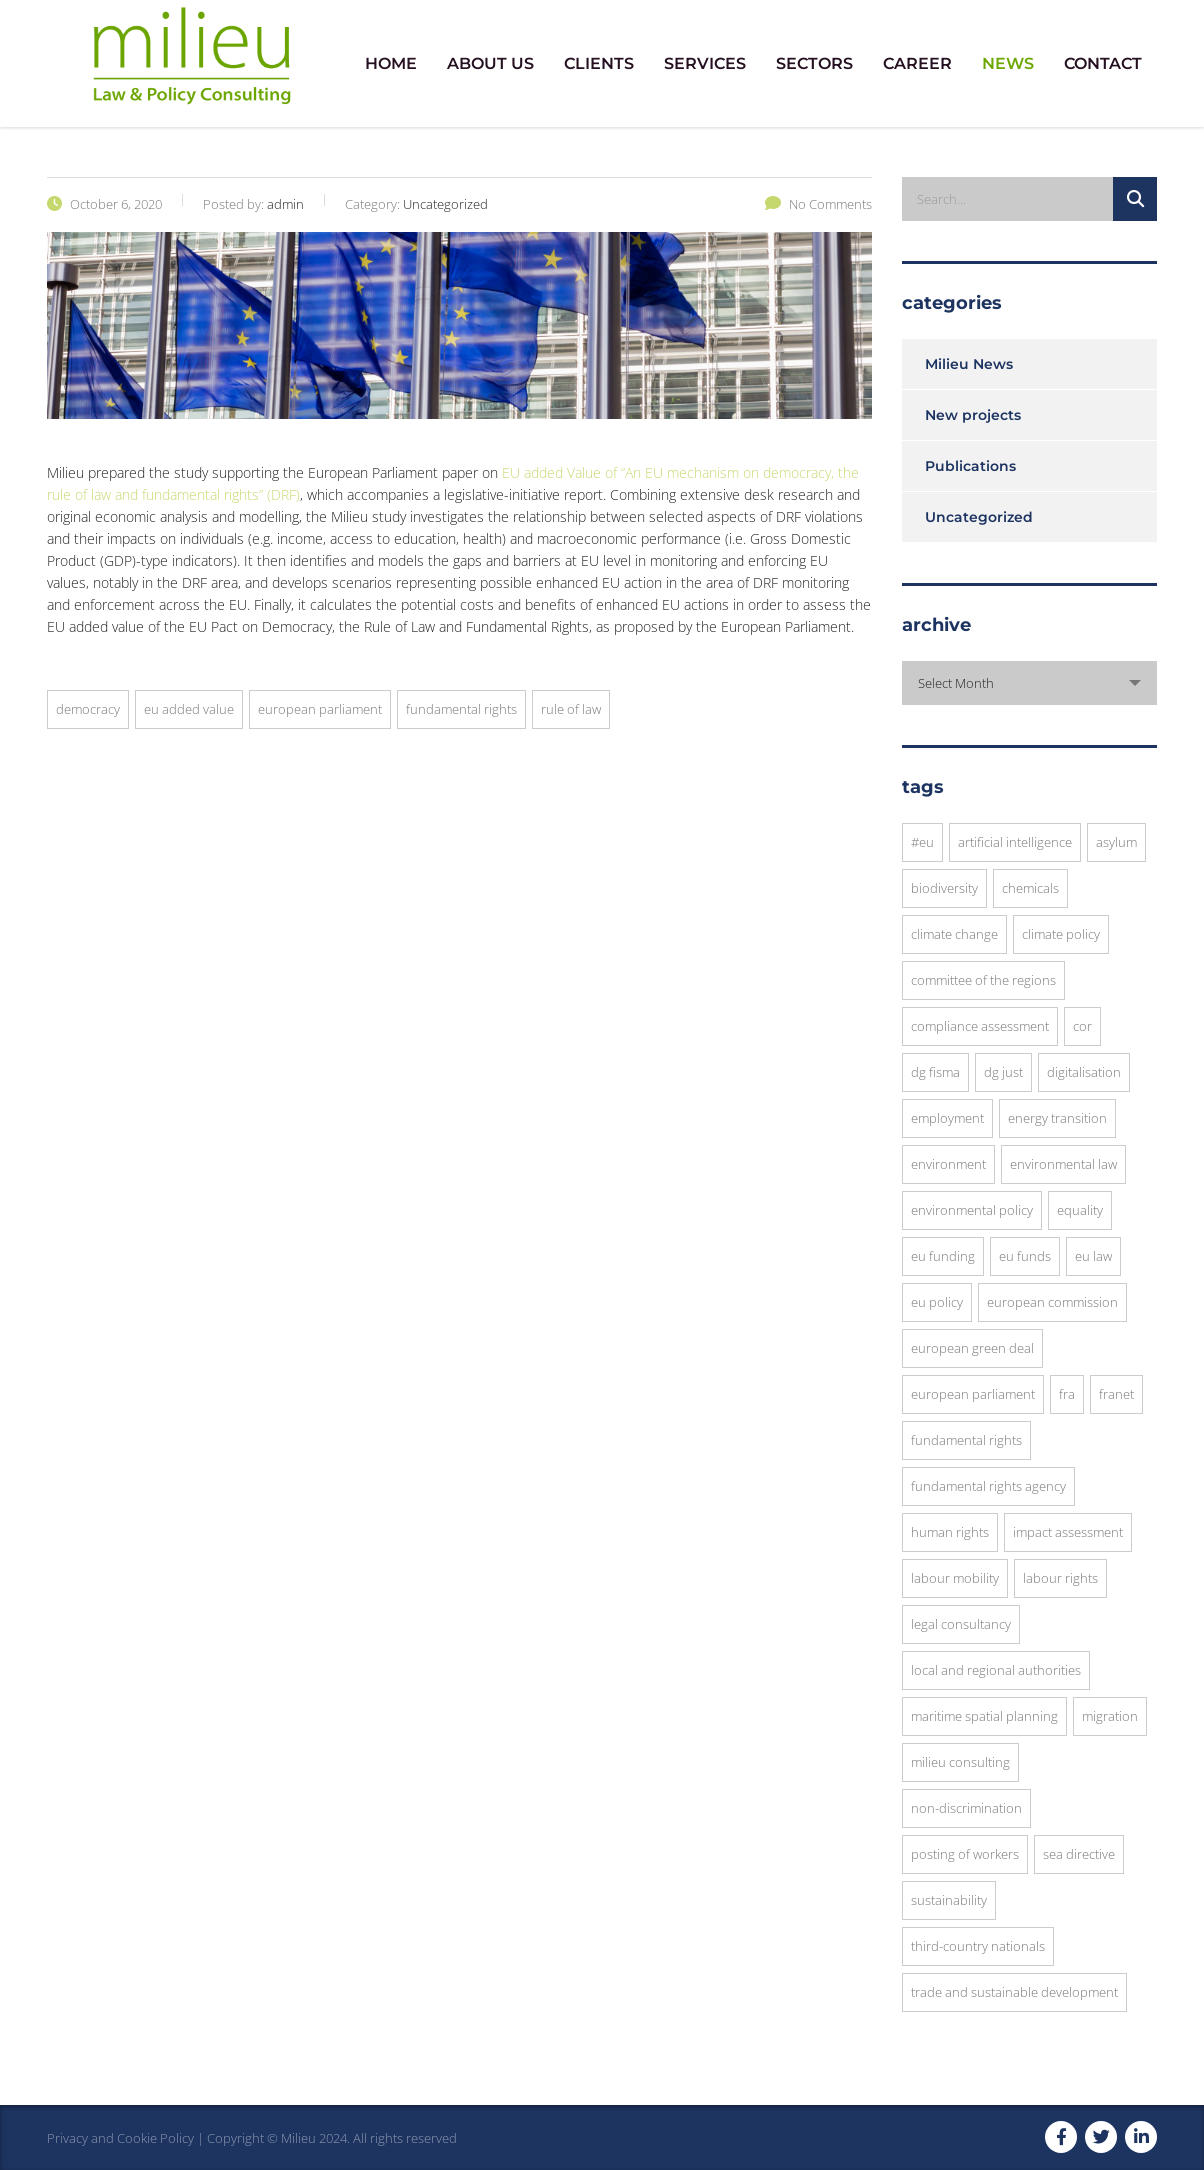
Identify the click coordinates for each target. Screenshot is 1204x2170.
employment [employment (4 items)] (947, 1118)
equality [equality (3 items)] (1080, 1210)
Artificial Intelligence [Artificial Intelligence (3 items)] (1015, 842)
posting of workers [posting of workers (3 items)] (965, 1854)
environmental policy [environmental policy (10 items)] (972, 1210)
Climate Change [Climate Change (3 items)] (954, 934)
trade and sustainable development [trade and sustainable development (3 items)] (1014, 1992)
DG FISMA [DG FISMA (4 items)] (935, 1072)
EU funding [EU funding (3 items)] (943, 1256)
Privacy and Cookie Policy (120, 2138)
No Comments (818, 204)
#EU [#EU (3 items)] (922, 842)
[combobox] (1029, 683)
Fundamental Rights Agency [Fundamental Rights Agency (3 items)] (988, 1486)
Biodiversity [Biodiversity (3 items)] (944, 888)
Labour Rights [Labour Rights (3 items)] (1060, 1578)
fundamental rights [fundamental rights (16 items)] (966, 1440)
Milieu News (969, 364)
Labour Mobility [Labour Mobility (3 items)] (955, 1578)
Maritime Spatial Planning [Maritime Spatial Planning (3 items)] (984, 1716)
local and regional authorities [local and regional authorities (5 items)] (996, 1670)
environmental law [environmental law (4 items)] (1063, 1164)
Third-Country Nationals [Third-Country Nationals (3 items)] (978, 1946)
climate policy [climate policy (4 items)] (1061, 934)
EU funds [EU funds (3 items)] (1025, 1256)
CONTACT (1103, 63)
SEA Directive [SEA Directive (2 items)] (1079, 1854)
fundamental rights (461, 709)
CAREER (917, 63)
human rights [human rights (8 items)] (950, 1532)
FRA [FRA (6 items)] (1067, 1394)
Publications (970, 466)
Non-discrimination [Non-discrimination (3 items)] (966, 1808)
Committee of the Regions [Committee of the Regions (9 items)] (983, 980)
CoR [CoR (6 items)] (1082, 1026)
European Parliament (320, 709)
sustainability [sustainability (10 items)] (949, 1900)
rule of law (571, 709)
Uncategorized (979, 517)
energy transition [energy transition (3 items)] (1057, 1118)
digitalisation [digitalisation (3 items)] (1084, 1072)
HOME (391, 63)
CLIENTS (599, 63)
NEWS (1008, 63)
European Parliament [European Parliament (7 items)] (973, 1394)
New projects (973, 415)
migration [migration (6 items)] (1110, 1716)
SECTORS (814, 63)
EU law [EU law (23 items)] (1093, 1256)
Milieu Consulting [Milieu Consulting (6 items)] (960, 1762)
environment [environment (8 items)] (948, 1164)
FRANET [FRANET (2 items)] (1116, 1394)
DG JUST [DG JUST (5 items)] (1003, 1072)
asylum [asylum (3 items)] (1116, 842)
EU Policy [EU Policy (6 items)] (937, 1302)
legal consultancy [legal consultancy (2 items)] (961, 1624)
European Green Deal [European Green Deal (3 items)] (972, 1348)
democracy (88, 709)
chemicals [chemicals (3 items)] (1030, 888)
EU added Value (189, 709)
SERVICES (705, 63)
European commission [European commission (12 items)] (1052, 1302)
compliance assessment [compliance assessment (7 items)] (980, 1026)
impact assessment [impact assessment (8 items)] (1068, 1532)
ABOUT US (490, 63)
